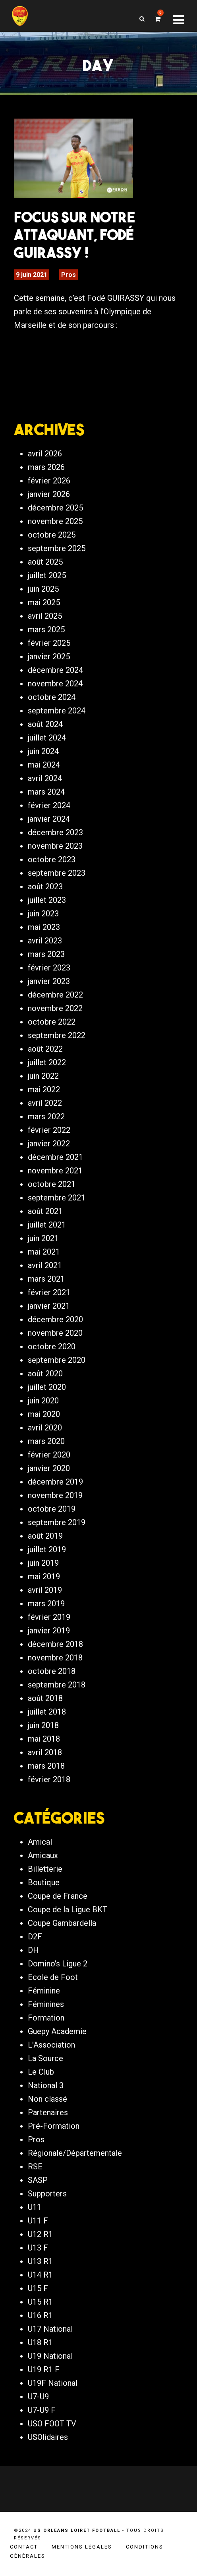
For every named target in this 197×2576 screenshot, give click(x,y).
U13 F (38, 2248)
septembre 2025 (56, 548)
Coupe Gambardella (62, 1923)
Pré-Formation (53, 2126)
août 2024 (45, 724)
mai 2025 (44, 602)
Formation (46, 2018)
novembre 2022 (55, 1008)
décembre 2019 (55, 1482)
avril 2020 (45, 1427)
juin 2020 (43, 1400)
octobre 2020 (51, 1346)
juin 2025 (43, 589)
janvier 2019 (49, 1630)
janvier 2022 (49, 1143)
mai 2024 (44, 765)
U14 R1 (40, 2275)
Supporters (47, 2193)
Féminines (46, 2004)
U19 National (50, 2356)
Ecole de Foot (53, 1977)
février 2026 (49, 480)
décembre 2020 (55, 1319)
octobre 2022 (51, 1022)
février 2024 (49, 805)
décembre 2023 (55, 832)
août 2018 (45, 1698)
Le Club (41, 2072)
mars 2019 (46, 1603)
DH (33, 1950)
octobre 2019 (51, 1509)
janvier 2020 (49, 1468)
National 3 (46, 2085)
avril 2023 (45, 940)
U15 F (38, 2288)
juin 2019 (43, 1563)
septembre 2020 (56, 1360)
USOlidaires (48, 2437)
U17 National (50, 2329)
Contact (24, 2547)
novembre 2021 (55, 1170)
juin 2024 (43, 751)
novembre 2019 (55, 1495)
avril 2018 (45, 1752)
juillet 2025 (47, 575)
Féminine (44, 1990)
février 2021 (49, 1292)
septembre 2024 (56, 710)
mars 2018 (46, 1766)
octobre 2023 (51, 859)
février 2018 (49, 1779)
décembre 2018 (55, 1644)
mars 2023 (46, 954)
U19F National (52, 2383)
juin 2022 (43, 1076)
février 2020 (49, 1454)
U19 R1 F (44, 2369)
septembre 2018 (56, 1684)
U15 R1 (40, 2302)
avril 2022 (45, 1103)
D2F (35, 1936)
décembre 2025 (55, 507)
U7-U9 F (42, 2410)
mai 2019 (44, 1576)
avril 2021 (45, 1265)
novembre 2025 (55, 521)
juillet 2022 (47, 1062)
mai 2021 (44, 1252)
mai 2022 (44, 1089)
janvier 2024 (49, 819)
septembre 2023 (56, 873)
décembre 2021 (55, 1157)
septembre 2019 (56, 1522)
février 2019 (49, 1617)
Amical (40, 1842)
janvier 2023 (49, 981)
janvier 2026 (49, 494)
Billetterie (45, 1869)
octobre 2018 (51, 1671)
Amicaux (43, 1855)
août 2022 (45, 1049)
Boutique (44, 1882)
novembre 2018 (55, 1657)
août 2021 (45, 1211)
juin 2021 (43, 1238)
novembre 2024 (55, 683)
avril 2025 (45, 616)
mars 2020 (46, 1441)
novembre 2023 (55, 846)
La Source (45, 2058)
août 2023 (45, 886)
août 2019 (45, 1536)
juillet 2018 (47, 1712)
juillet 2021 (47, 1225)
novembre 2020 (55, 1333)
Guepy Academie (57, 2031)
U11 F (38, 2220)
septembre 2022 (56, 1035)
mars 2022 (46, 1116)
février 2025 (49, 643)
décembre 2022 (55, 995)
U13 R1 (40, 2261)
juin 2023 (43, 913)
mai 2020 (44, 1414)
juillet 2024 (47, 737)
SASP (38, 2180)
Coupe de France (57, 1896)
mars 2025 (46, 629)
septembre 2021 (56, 1197)
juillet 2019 (47, 1549)
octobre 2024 (51, 697)
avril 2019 (45, 1590)
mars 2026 (46, 467)
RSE (35, 2166)
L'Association (51, 2045)
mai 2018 (44, 1739)
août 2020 (45, 1373)
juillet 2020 (47, 1387)
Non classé (47, 2099)
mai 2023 (44, 927)
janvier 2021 (49, 1306)
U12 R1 (40, 2234)
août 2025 (45, 562)
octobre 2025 (51, 535)
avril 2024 (45, 778)
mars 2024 (46, 792)
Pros (68, 275)
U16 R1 (40, 2315)
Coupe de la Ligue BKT (67, 1909)
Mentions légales (82, 2547)
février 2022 (49, 1130)
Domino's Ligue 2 (57, 1963)
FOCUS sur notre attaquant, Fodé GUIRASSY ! (74, 234)
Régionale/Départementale (75, 2153)
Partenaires (48, 2112)
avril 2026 (45, 453)
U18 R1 (40, 2342)
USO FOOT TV (52, 2423)
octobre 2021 (51, 1184)
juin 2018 (43, 1725)
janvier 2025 (49, 656)
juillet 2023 (47, 900)
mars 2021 (46, 1279)
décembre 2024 (55, 670)
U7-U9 (38, 2396)
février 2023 (49, 967)
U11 (34, 2207)
